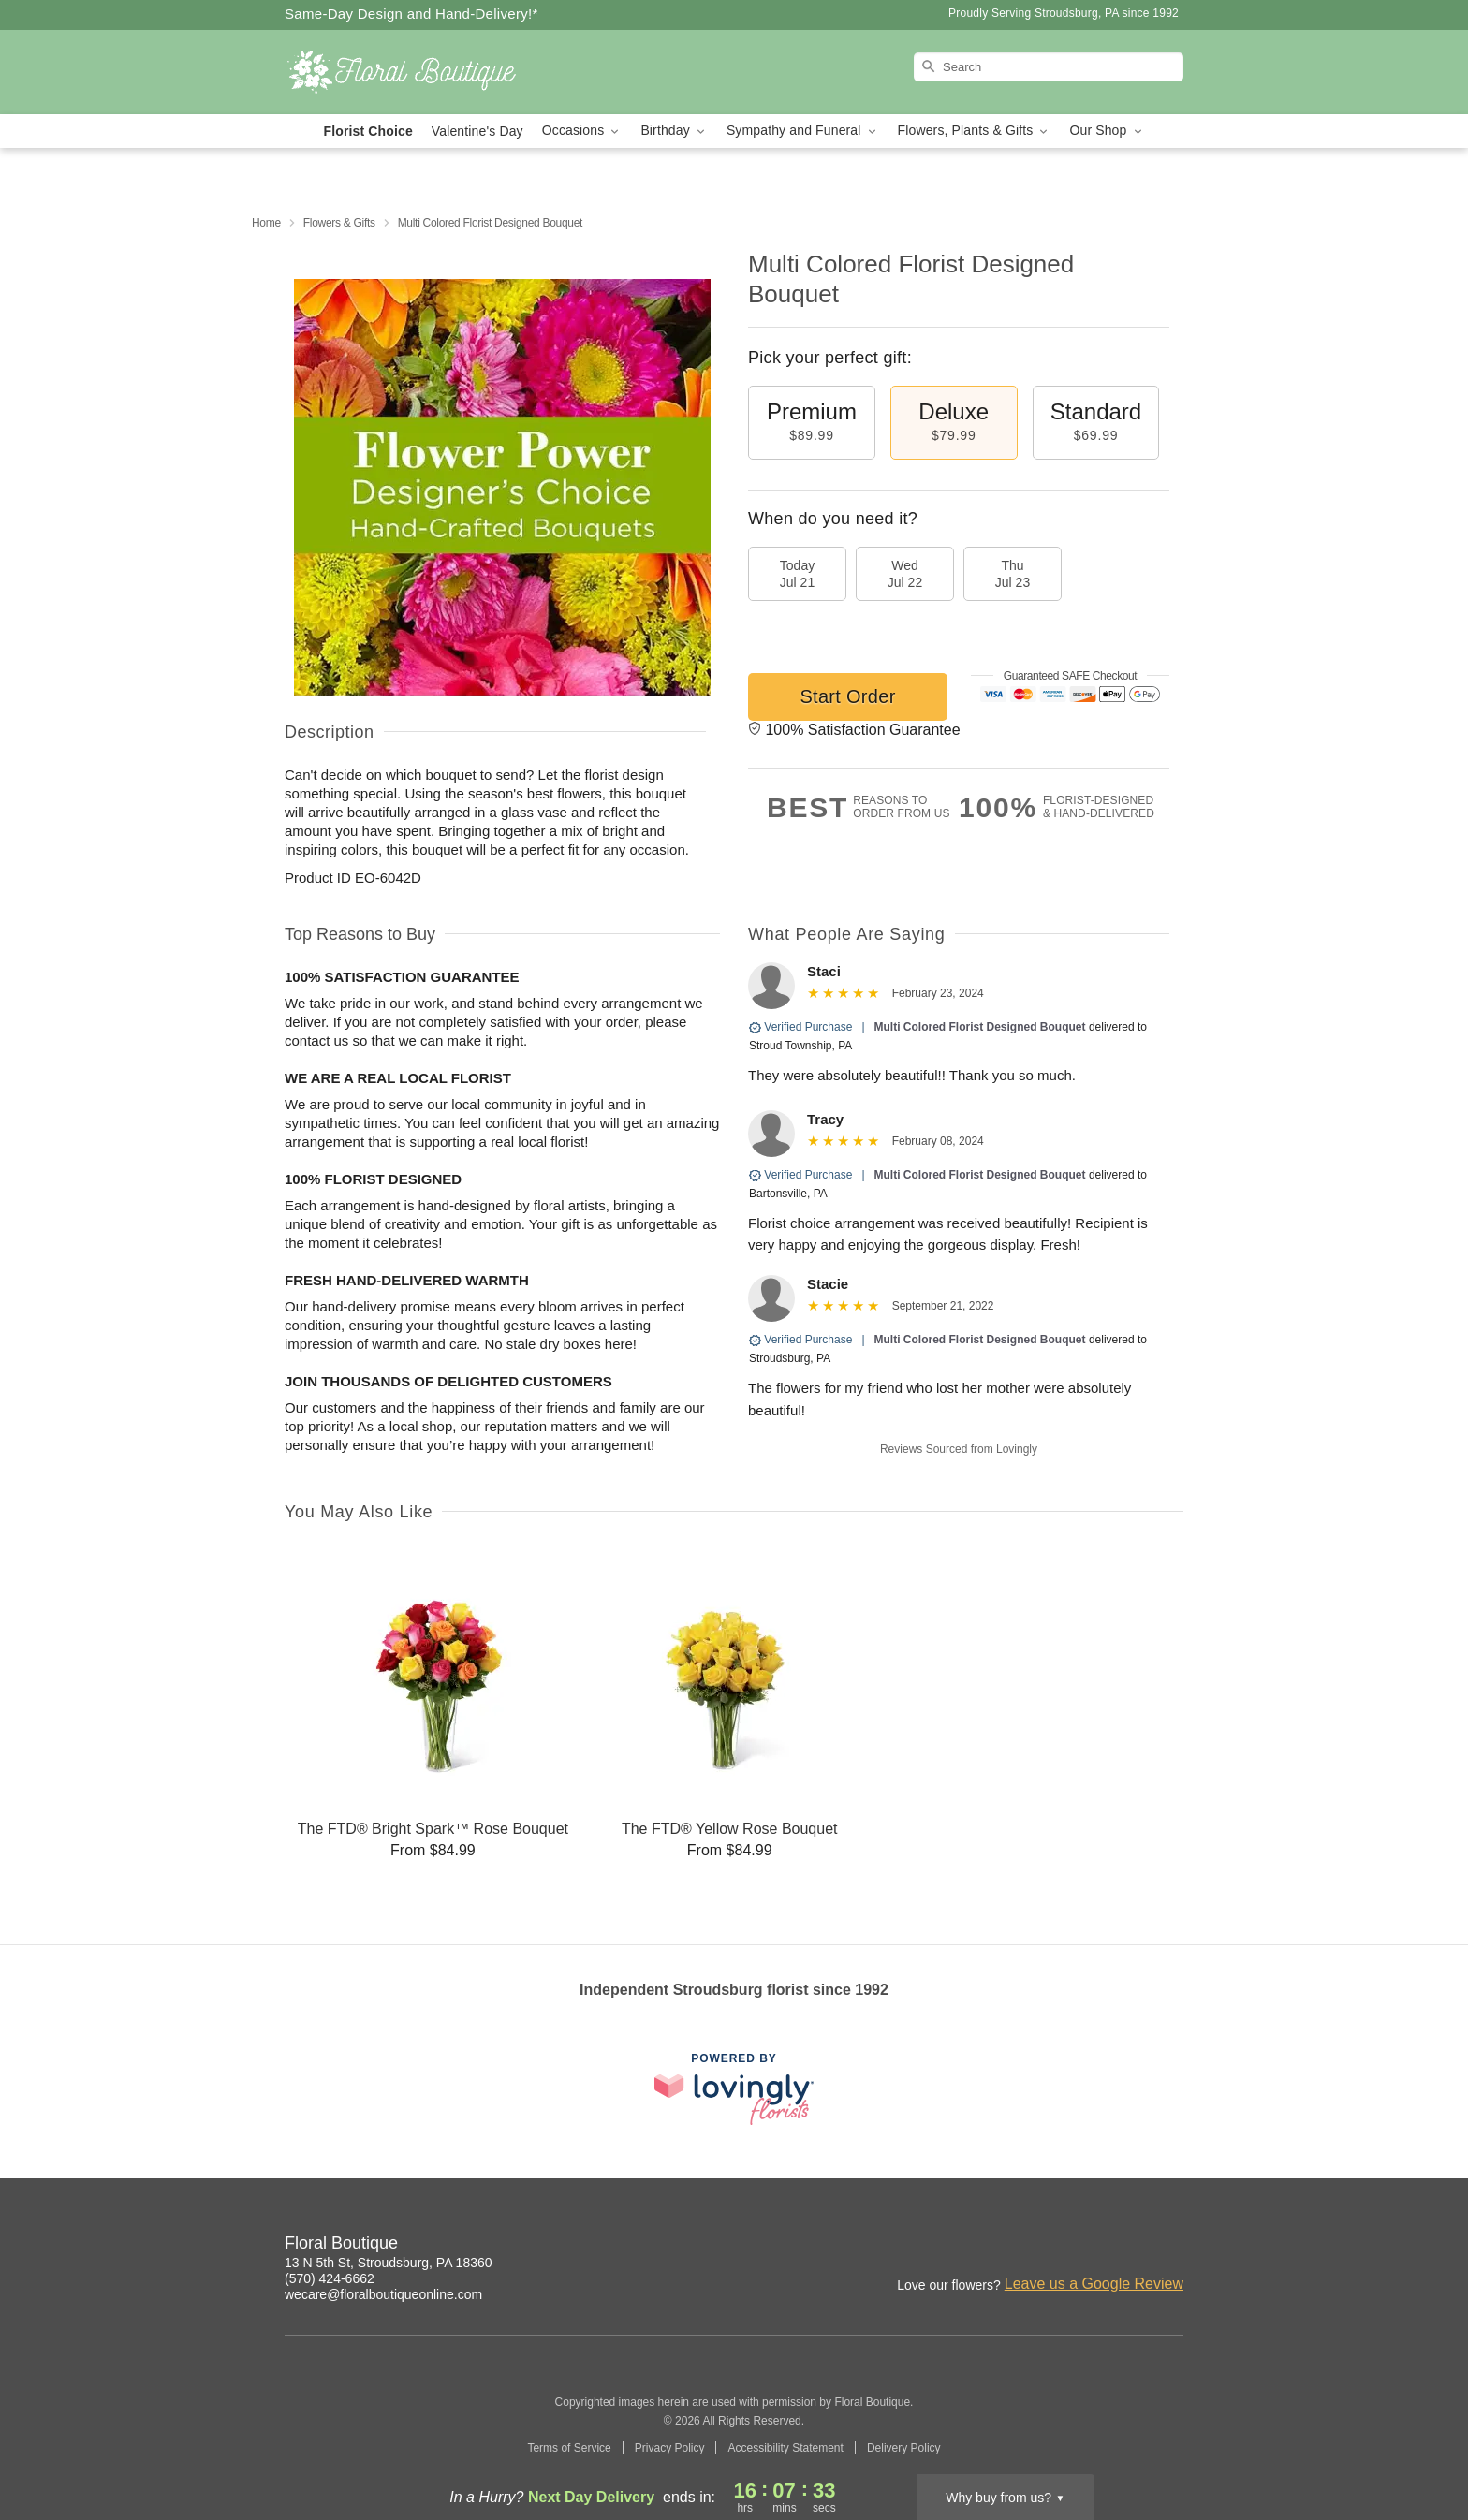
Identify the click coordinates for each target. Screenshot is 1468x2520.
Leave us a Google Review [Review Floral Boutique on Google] (1094, 2284)
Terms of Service (568, 2448)
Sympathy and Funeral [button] (803, 131)
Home (266, 222)
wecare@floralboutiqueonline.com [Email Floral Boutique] (383, 2294)
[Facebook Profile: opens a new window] (1170, 2246)
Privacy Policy (670, 2448)
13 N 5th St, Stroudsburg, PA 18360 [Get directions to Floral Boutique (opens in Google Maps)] (388, 2262)
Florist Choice (368, 131)
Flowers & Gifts (339, 222)
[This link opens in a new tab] (734, 2089)
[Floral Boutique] (419, 72)
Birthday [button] (674, 131)
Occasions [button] (582, 131)
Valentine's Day (477, 131)
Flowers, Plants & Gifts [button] (974, 131)
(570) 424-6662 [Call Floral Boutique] (329, 2278)
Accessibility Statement (785, 2448)
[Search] (1048, 66)
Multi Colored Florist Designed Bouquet (980, 1026)
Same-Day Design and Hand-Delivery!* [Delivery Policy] (411, 14)
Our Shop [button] (1106, 131)
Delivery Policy (904, 2448)
